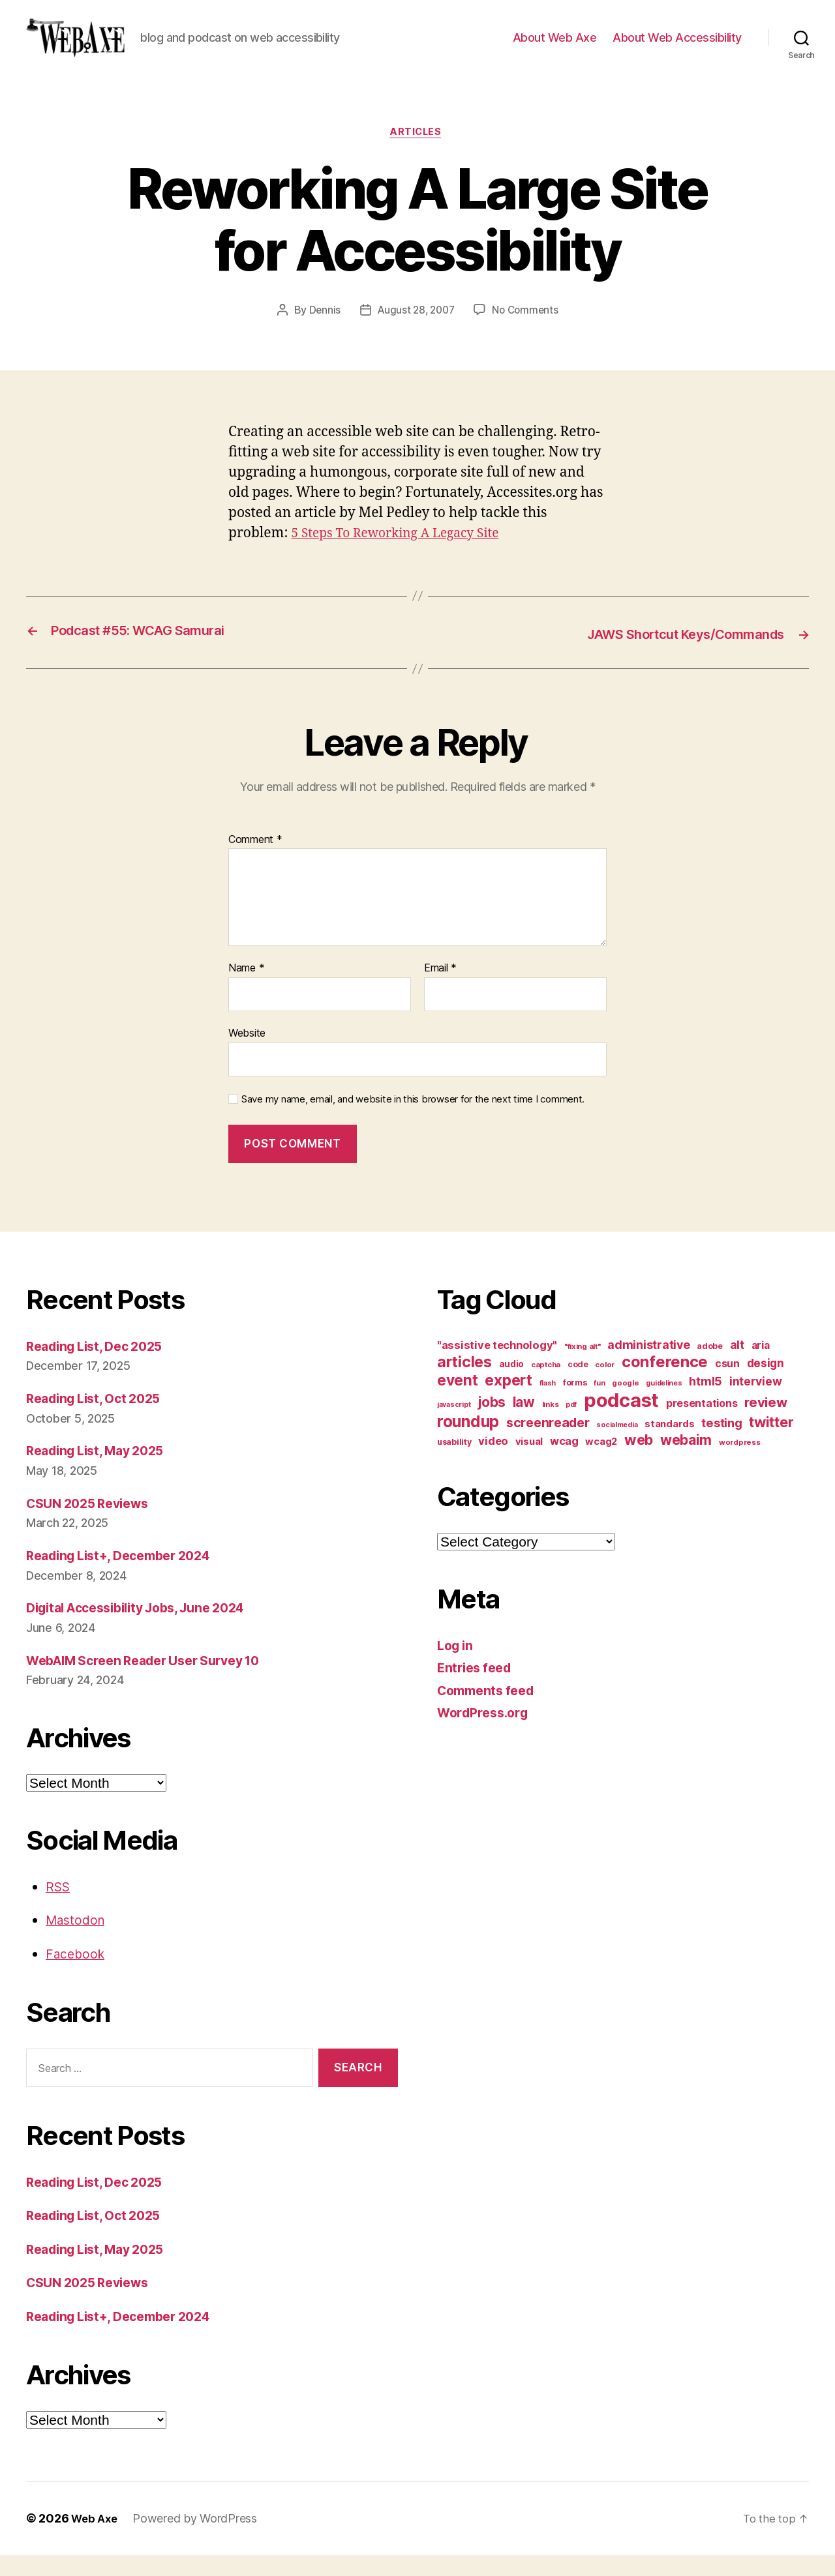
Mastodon (78, 1940)
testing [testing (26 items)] (721, 1443)
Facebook (77, 1974)
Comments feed (490, 1710)
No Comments (528, 331)
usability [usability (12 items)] (454, 1462)
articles (417, 153)
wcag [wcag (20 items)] (564, 1461)
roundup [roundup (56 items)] (468, 1441)
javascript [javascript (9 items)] (453, 1425)
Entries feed (477, 1688)
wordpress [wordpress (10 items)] (740, 1462)
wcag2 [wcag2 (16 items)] (601, 1462)
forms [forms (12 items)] (575, 1403)
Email (440, 989)
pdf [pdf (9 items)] (571, 1425)
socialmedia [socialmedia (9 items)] (616, 1445)
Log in (456, 1665)
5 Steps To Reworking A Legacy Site (404, 554)
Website (247, 1053)
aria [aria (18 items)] (761, 1365)
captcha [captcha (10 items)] (545, 1384)
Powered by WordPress (198, 2539)
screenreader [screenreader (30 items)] (548, 1443)
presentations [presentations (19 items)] (702, 1423)
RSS (59, 1907)
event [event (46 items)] (457, 1400)
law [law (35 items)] (524, 1422)
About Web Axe (555, 47)
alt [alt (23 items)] (737, 1365)
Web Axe (96, 2539)
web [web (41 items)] (638, 1459)
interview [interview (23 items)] (755, 1401)
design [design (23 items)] (765, 1383)
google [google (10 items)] (625, 1403)
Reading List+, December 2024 (127, 1576)
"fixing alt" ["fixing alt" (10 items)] (582, 1366)
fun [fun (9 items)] (599, 1403)
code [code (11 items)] (578, 1384)
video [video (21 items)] (493, 1461)
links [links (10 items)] (550, 1424)
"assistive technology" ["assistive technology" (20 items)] (497, 1365)
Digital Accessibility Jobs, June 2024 (147, 1628)
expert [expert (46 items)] (508, 1400)
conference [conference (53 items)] (665, 1381)
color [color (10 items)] (605, 1384)
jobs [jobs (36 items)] (492, 1422)
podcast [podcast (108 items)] (621, 1420)
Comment (255, 860)
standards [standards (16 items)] (670, 1444)
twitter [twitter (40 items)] (771, 1442)
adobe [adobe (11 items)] (710, 1366)
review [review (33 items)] (765, 1422)
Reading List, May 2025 (101, 1471)
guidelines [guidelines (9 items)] (664, 1403)
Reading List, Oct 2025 (99, 1419)
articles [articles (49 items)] (464, 1381)
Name (246, 989)
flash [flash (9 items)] (547, 1403)
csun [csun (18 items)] (727, 1384)
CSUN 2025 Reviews (93, 1523)
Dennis (321, 331)
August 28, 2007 (415, 331)
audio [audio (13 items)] (511, 1384)
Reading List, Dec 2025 (100, 1366)
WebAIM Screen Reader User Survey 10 (155, 1680)
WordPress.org (486, 1733)
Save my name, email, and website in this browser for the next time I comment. (412, 1119)
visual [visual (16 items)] (529, 1462)
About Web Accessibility (677, 47)
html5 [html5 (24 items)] (705, 1401)
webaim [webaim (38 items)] (686, 1459)
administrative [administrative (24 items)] (648, 1365)
